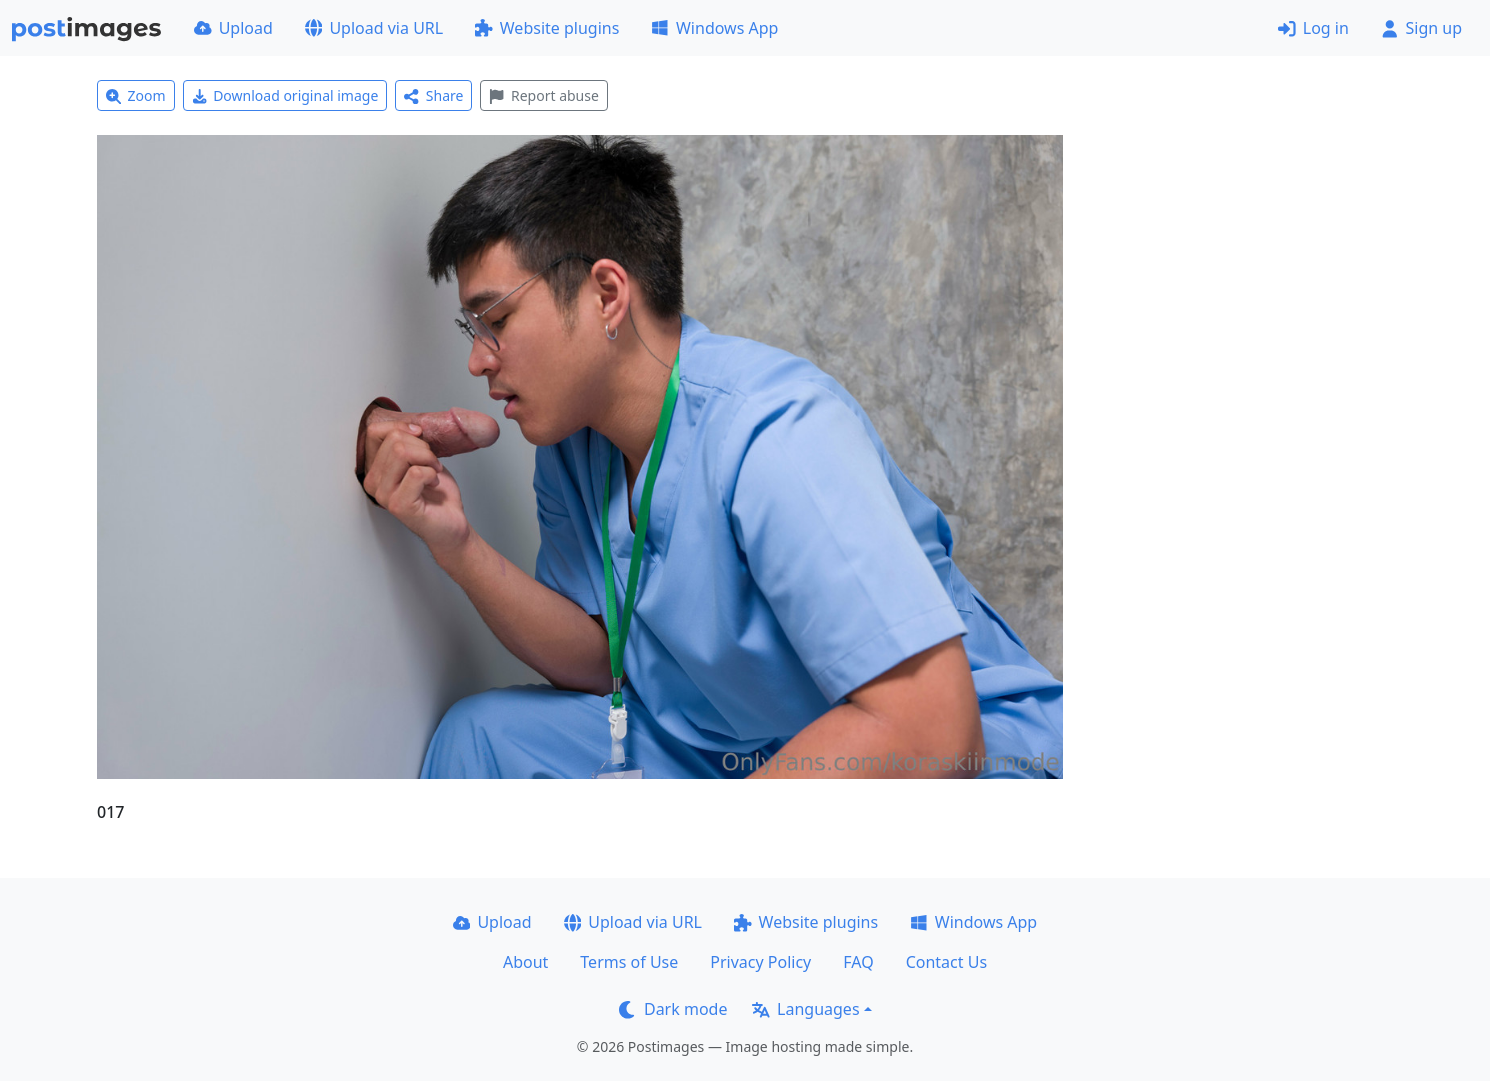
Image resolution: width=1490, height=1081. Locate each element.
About (525, 962)
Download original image (285, 95)
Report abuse (543, 95)
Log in (1313, 28)
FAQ (858, 962)
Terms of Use (629, 962)
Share (433, 95)
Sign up (1421, 28)
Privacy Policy (760, 962)
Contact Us (946, 962)
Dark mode (673, 1009)
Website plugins (547, 28)
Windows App (714, 28)
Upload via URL (374, 28)
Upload (233, 28)
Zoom (136, 95)
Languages (805, 1009)
